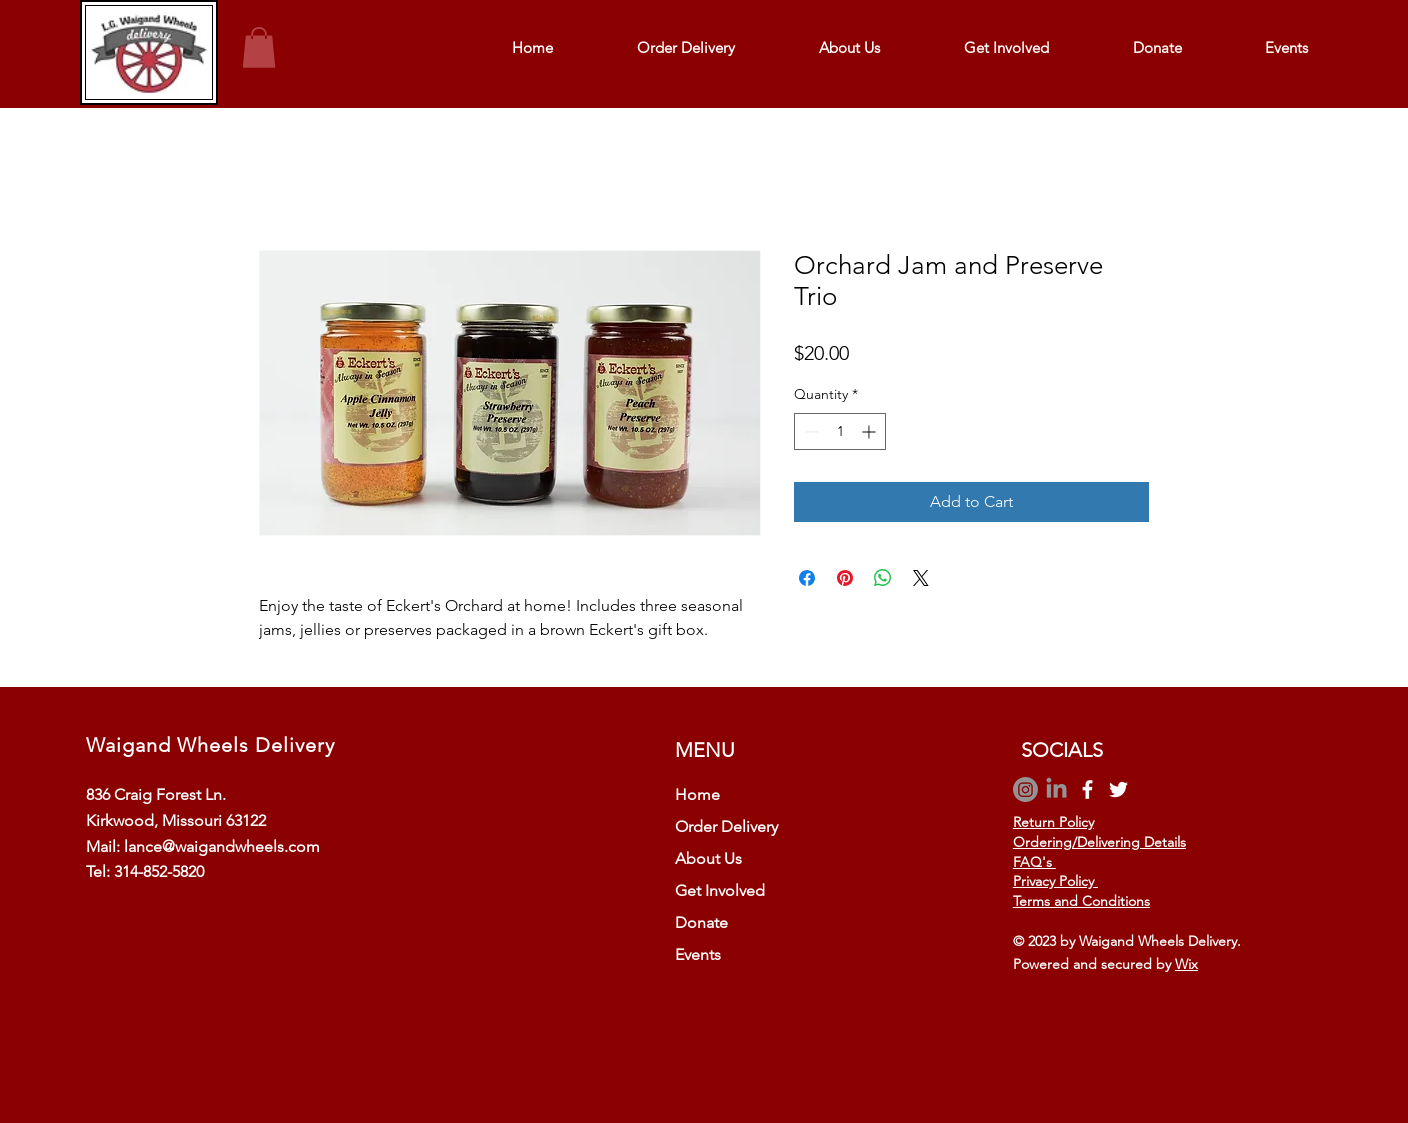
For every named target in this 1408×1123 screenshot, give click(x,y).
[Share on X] (921, 578)
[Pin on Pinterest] (845, 578)
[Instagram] (1025, 789)
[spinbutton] (840, 431)
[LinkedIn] (1056, 789)
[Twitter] (1118, 789)
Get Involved (720, 890)
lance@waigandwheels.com (222, 846)
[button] (259, 47)
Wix (1186, 964)
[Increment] (870, 431)
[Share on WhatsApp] (883, 578)
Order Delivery (726, 826)
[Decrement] (809, 431)
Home (697, 794)
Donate (701, 922)
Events (698, 954)
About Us (708, 858)
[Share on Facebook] (807, 578)
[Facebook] (1087, 789)
